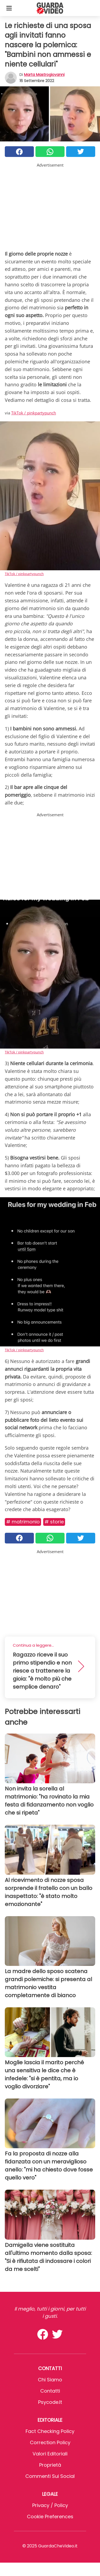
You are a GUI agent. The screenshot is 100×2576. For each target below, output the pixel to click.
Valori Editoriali (50, 2453)
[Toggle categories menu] (9, 8)
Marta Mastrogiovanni (44, 74)
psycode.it (50, 2402)
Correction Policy (50, 2442)
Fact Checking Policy (50, 2431)
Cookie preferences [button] (50, 2516)
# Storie (54, 1521)
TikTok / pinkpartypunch (33, 412)
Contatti (50, 2391)
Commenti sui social (50, 2476)
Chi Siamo (50, 2379)
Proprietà (50, 2465)
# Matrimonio (23, 1521)
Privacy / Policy (50, 2505)
